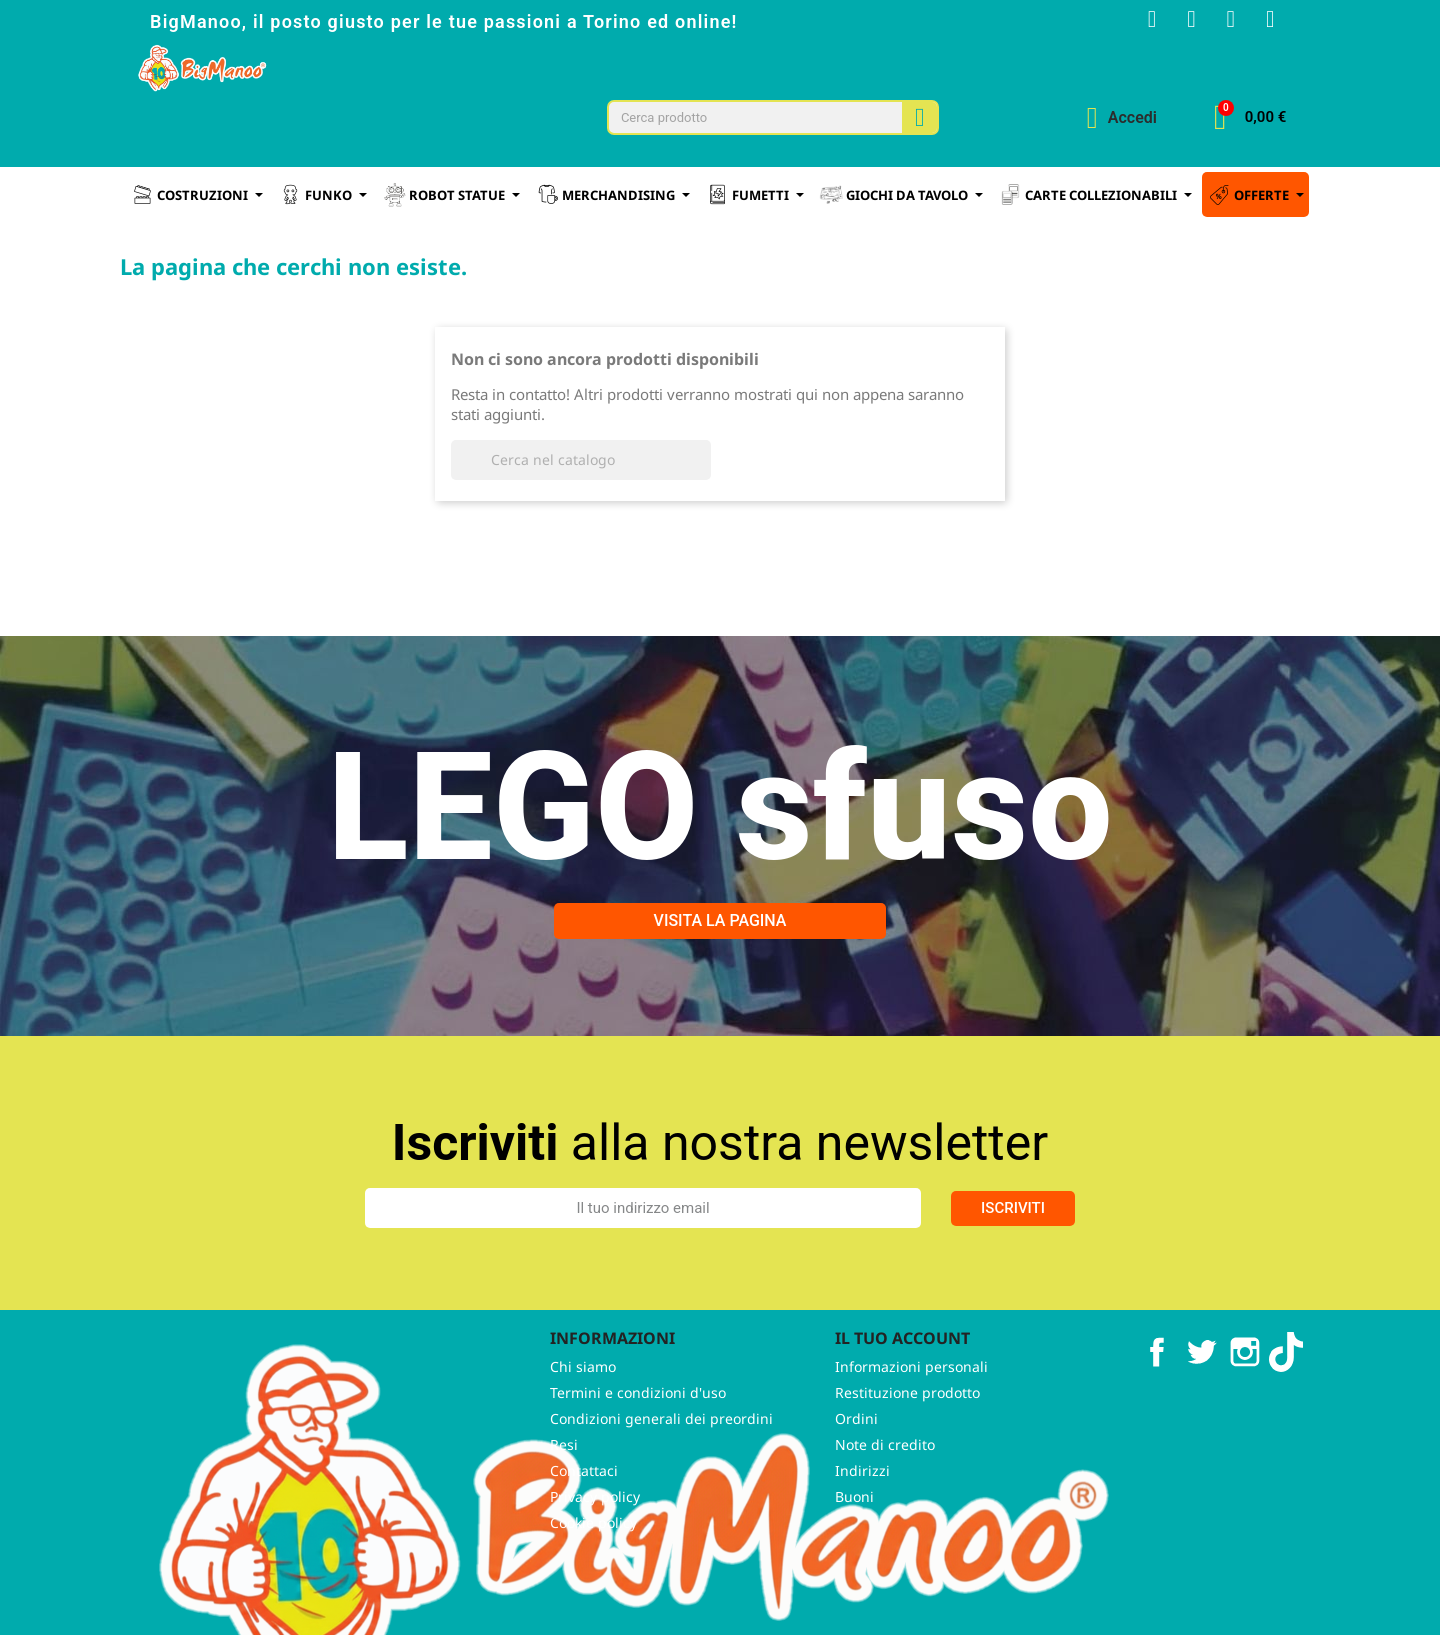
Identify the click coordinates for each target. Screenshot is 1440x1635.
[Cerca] (581, 511)
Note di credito (885, 1494)
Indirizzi (862, 1520)
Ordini (856, 1468)
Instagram (1245, 1403)
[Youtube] (1224, 22)
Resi (564, 1494)
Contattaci (584, 1520)
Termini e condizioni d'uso (638, 1442)
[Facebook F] (1136, 22)
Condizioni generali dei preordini (661, 1468)
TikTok (1289, 1403)
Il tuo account (902, 1389)
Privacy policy (595, 1546)
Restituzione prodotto (907, 1442)
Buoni (854, 1546)
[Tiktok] (1268, 22)
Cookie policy (593, 1572)
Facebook (1157, 1403)
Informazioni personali (911, 1416)
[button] (1250, 122)
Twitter (1201, 1403)
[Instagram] (1180, 22)
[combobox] (746, 122)
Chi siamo (583, 1416)
